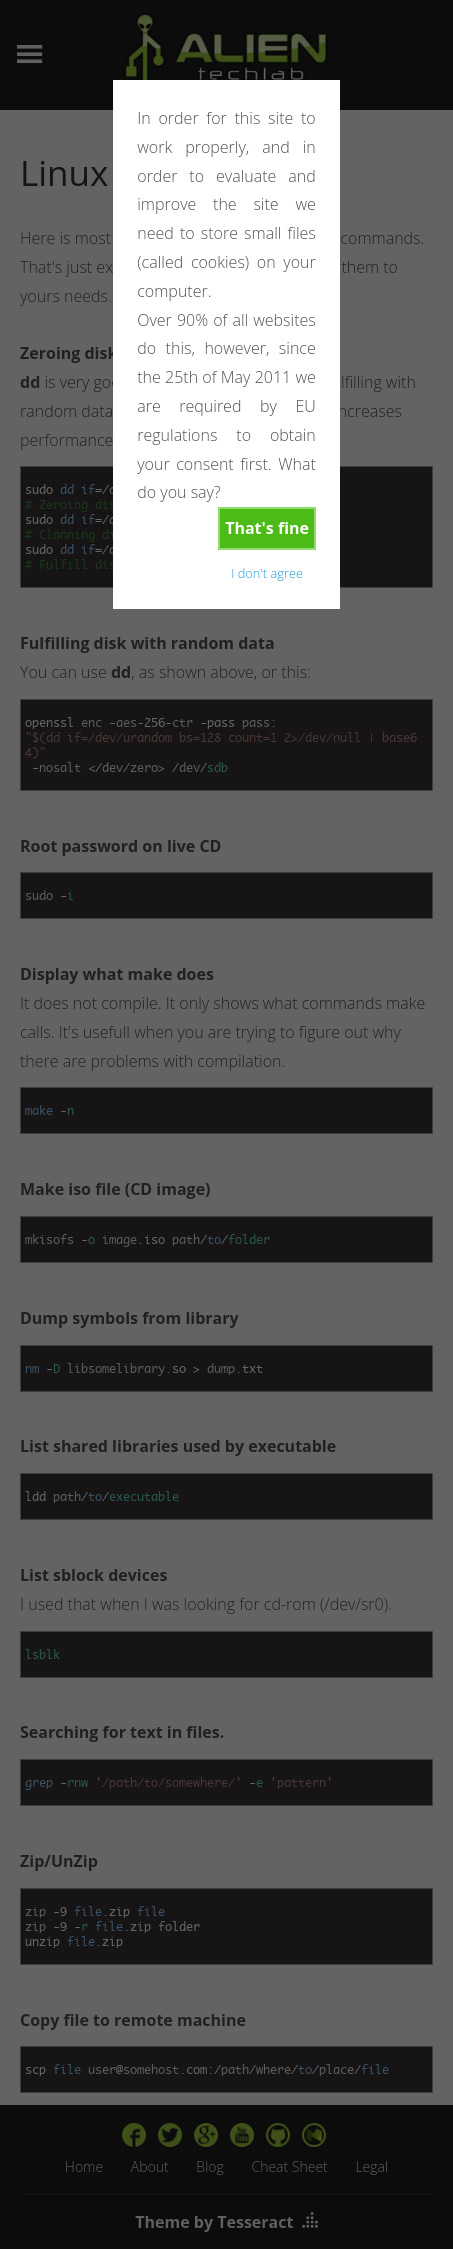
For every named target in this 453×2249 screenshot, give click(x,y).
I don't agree (267, 573)
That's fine (267, 528)
